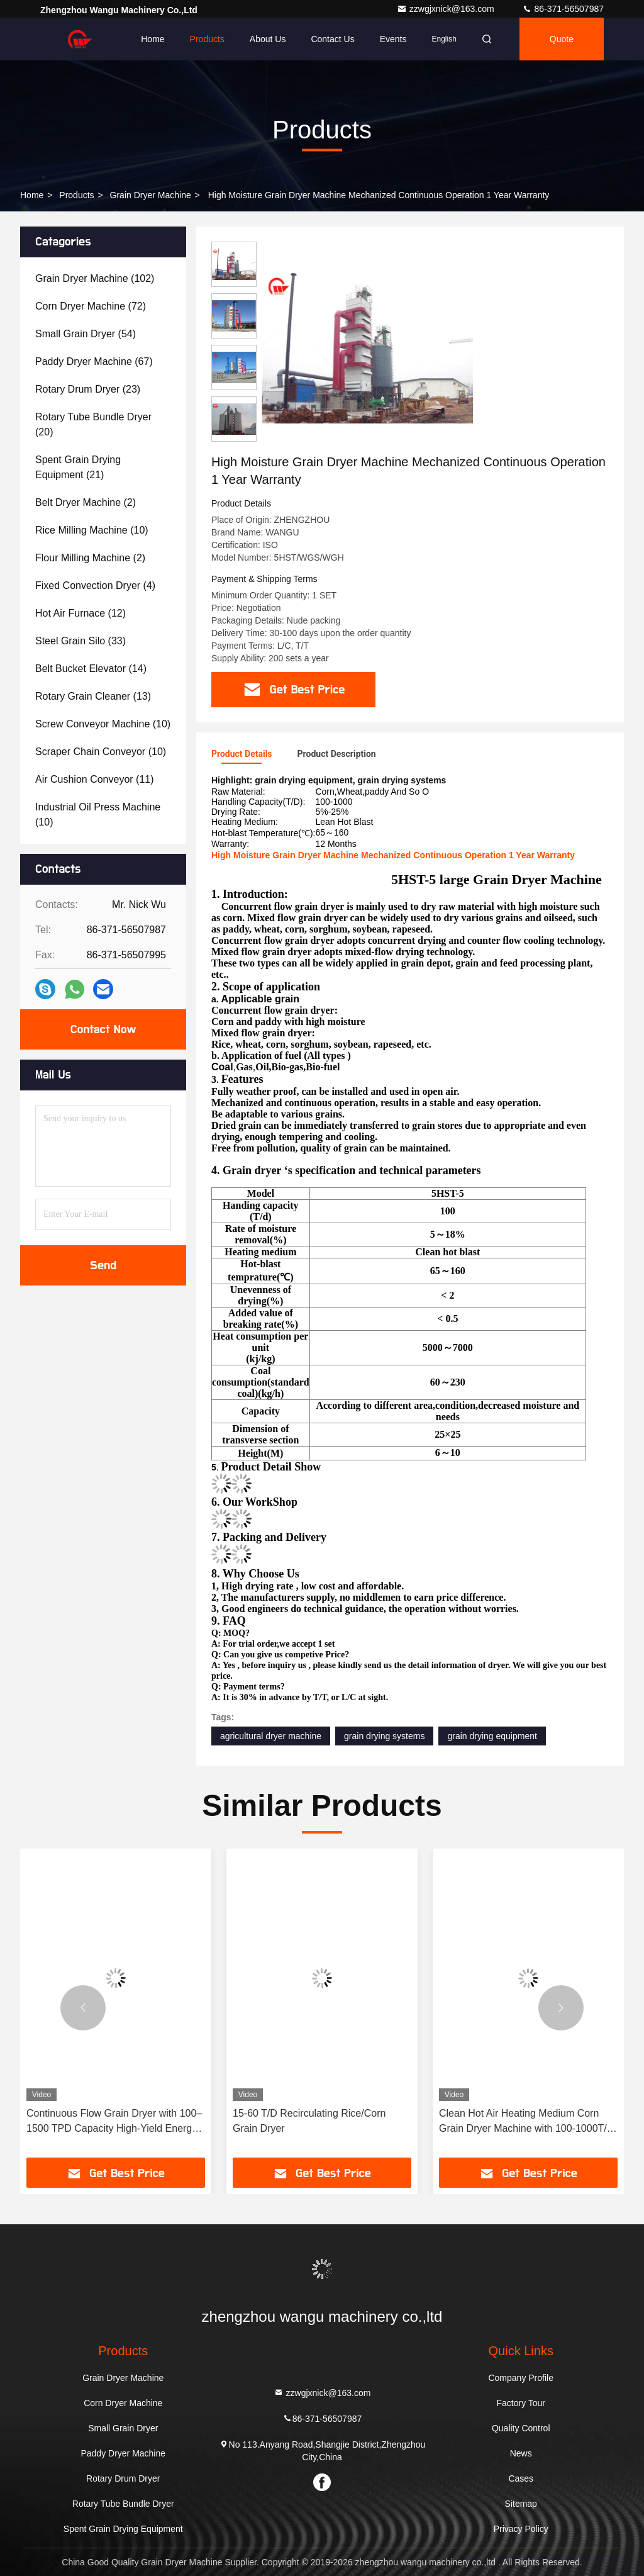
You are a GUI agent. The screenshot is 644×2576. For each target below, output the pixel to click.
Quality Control (521, 2428)
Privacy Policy (521, 2529)
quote (562, 39)
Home (152, 39)
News (521, 2453)
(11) (94, 779)
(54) (85, 333)
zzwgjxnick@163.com (447, 9)
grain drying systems (384, 1736)
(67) (94, 361)
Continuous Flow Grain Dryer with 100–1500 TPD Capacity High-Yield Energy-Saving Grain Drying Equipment (114, 2122)
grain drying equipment (491, 1736)
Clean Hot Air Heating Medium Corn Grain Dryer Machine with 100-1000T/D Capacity (526, 2122)
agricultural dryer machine (270, 1736)
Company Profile (520, 2378)
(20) (93, 424)
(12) (80, 613)
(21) (78, 467)
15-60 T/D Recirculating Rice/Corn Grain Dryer (309, 2121)
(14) (91, 668)
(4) (95, 585)
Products (207, 39)
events (393, 39)
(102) (94, 278)
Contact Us (332, 39)
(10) (91, 530)
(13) (93, 696)
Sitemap (521, 2504)
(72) (90, 306)
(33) (80, 641)
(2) (85, 502)
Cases (520, 2478)
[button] (83, 2007)
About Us (268, 39)
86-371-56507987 (563, 9)
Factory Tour (520, 2403)
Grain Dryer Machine (150, 195)
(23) (87, 389)
